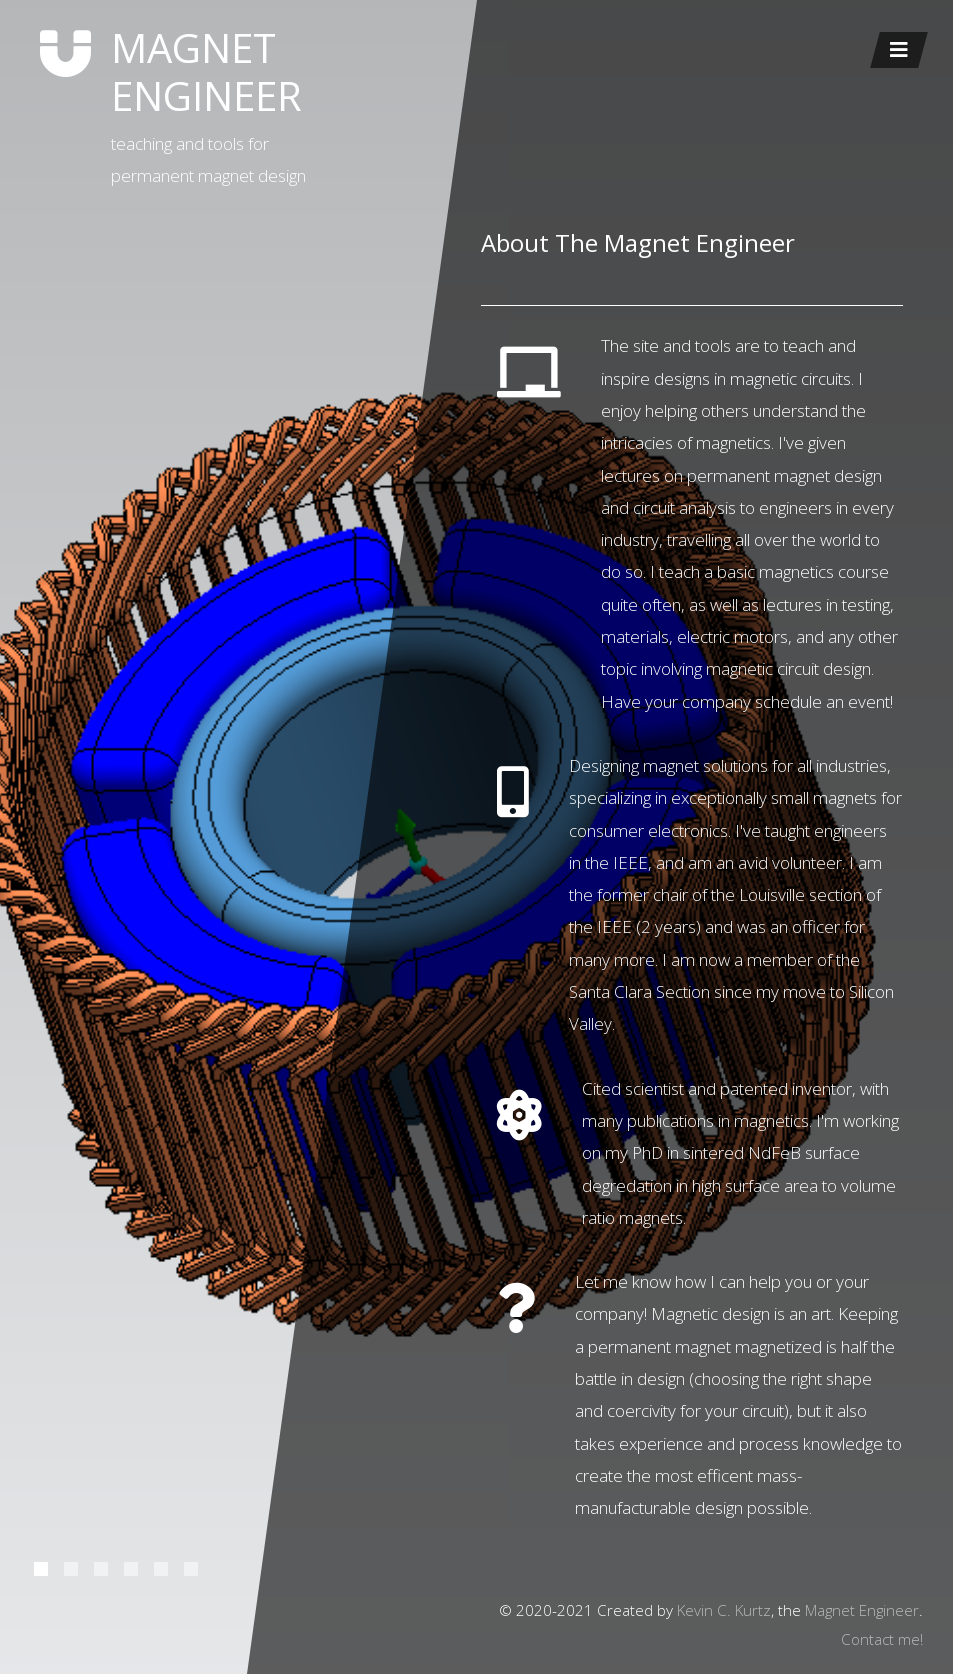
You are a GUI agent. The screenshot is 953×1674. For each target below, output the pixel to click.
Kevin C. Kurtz (724, 1610)
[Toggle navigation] (899, 50)
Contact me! (882, 1639)
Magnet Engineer (862, 1610)
